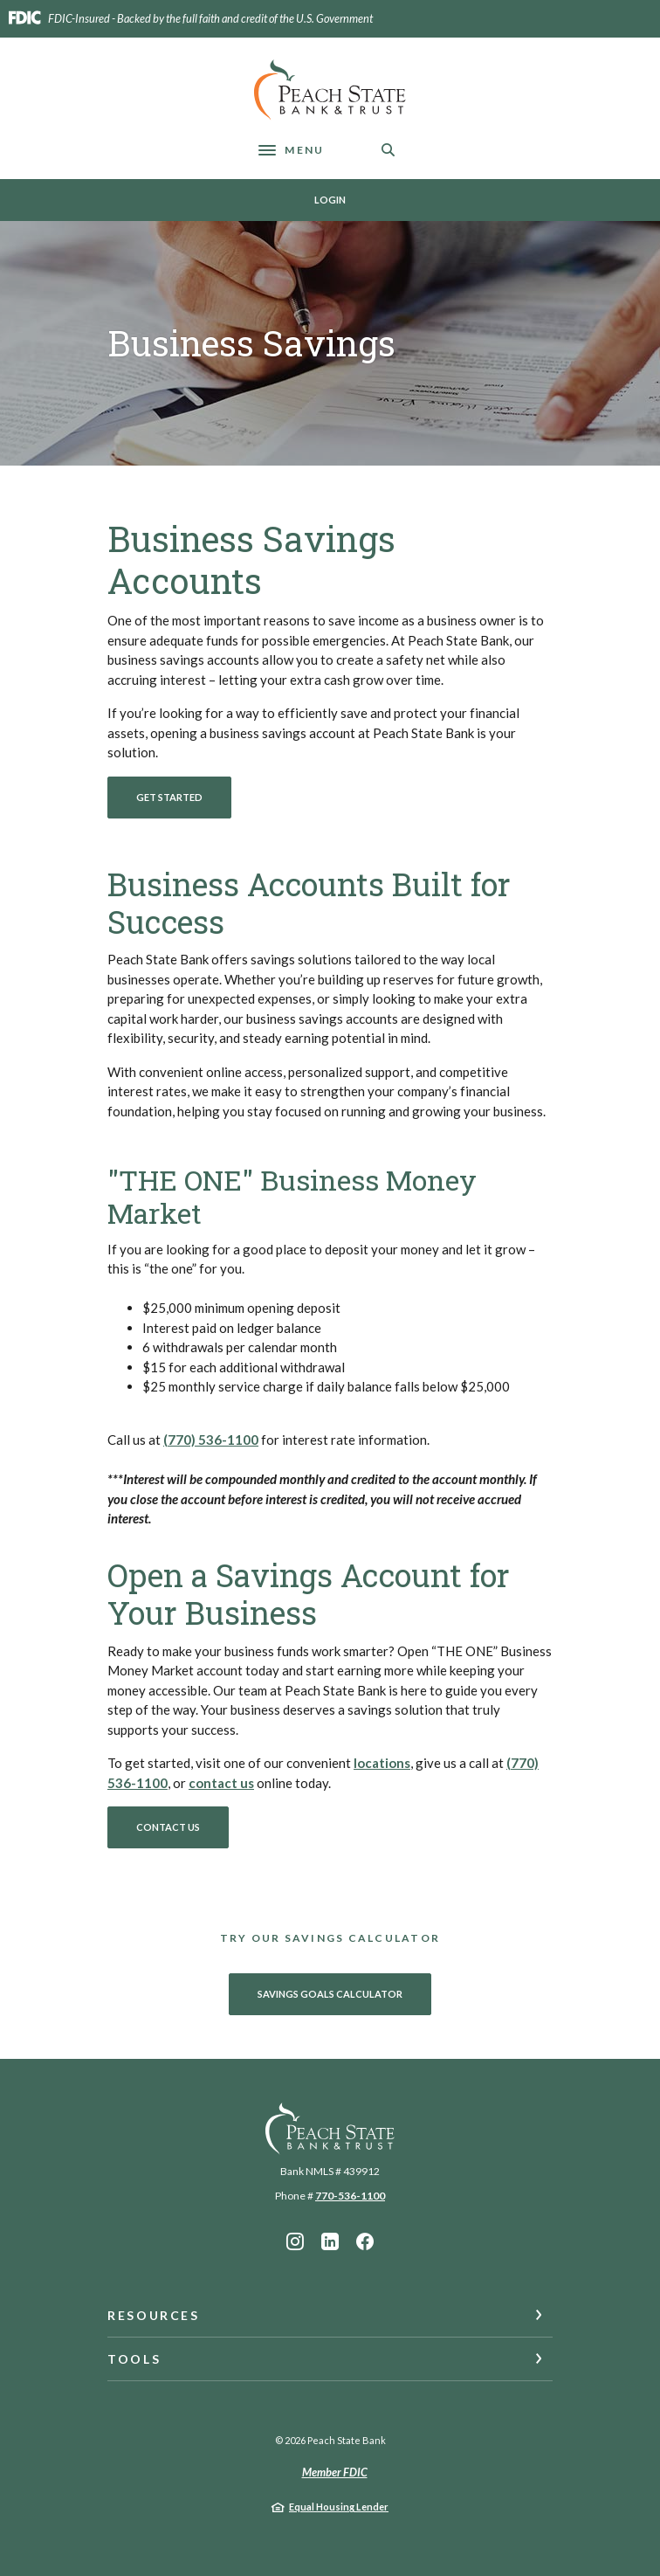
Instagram (295, 2241)
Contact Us (168, 1827)
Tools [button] (134, 2359)
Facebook (365, 2241)
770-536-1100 (350, 2195)
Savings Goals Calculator (344, 1993)
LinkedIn (330, 2241)
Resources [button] (153, 2315)
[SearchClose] (388, 149)
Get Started (169, 797)
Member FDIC (335, 2472)
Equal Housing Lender (338, 2506)
